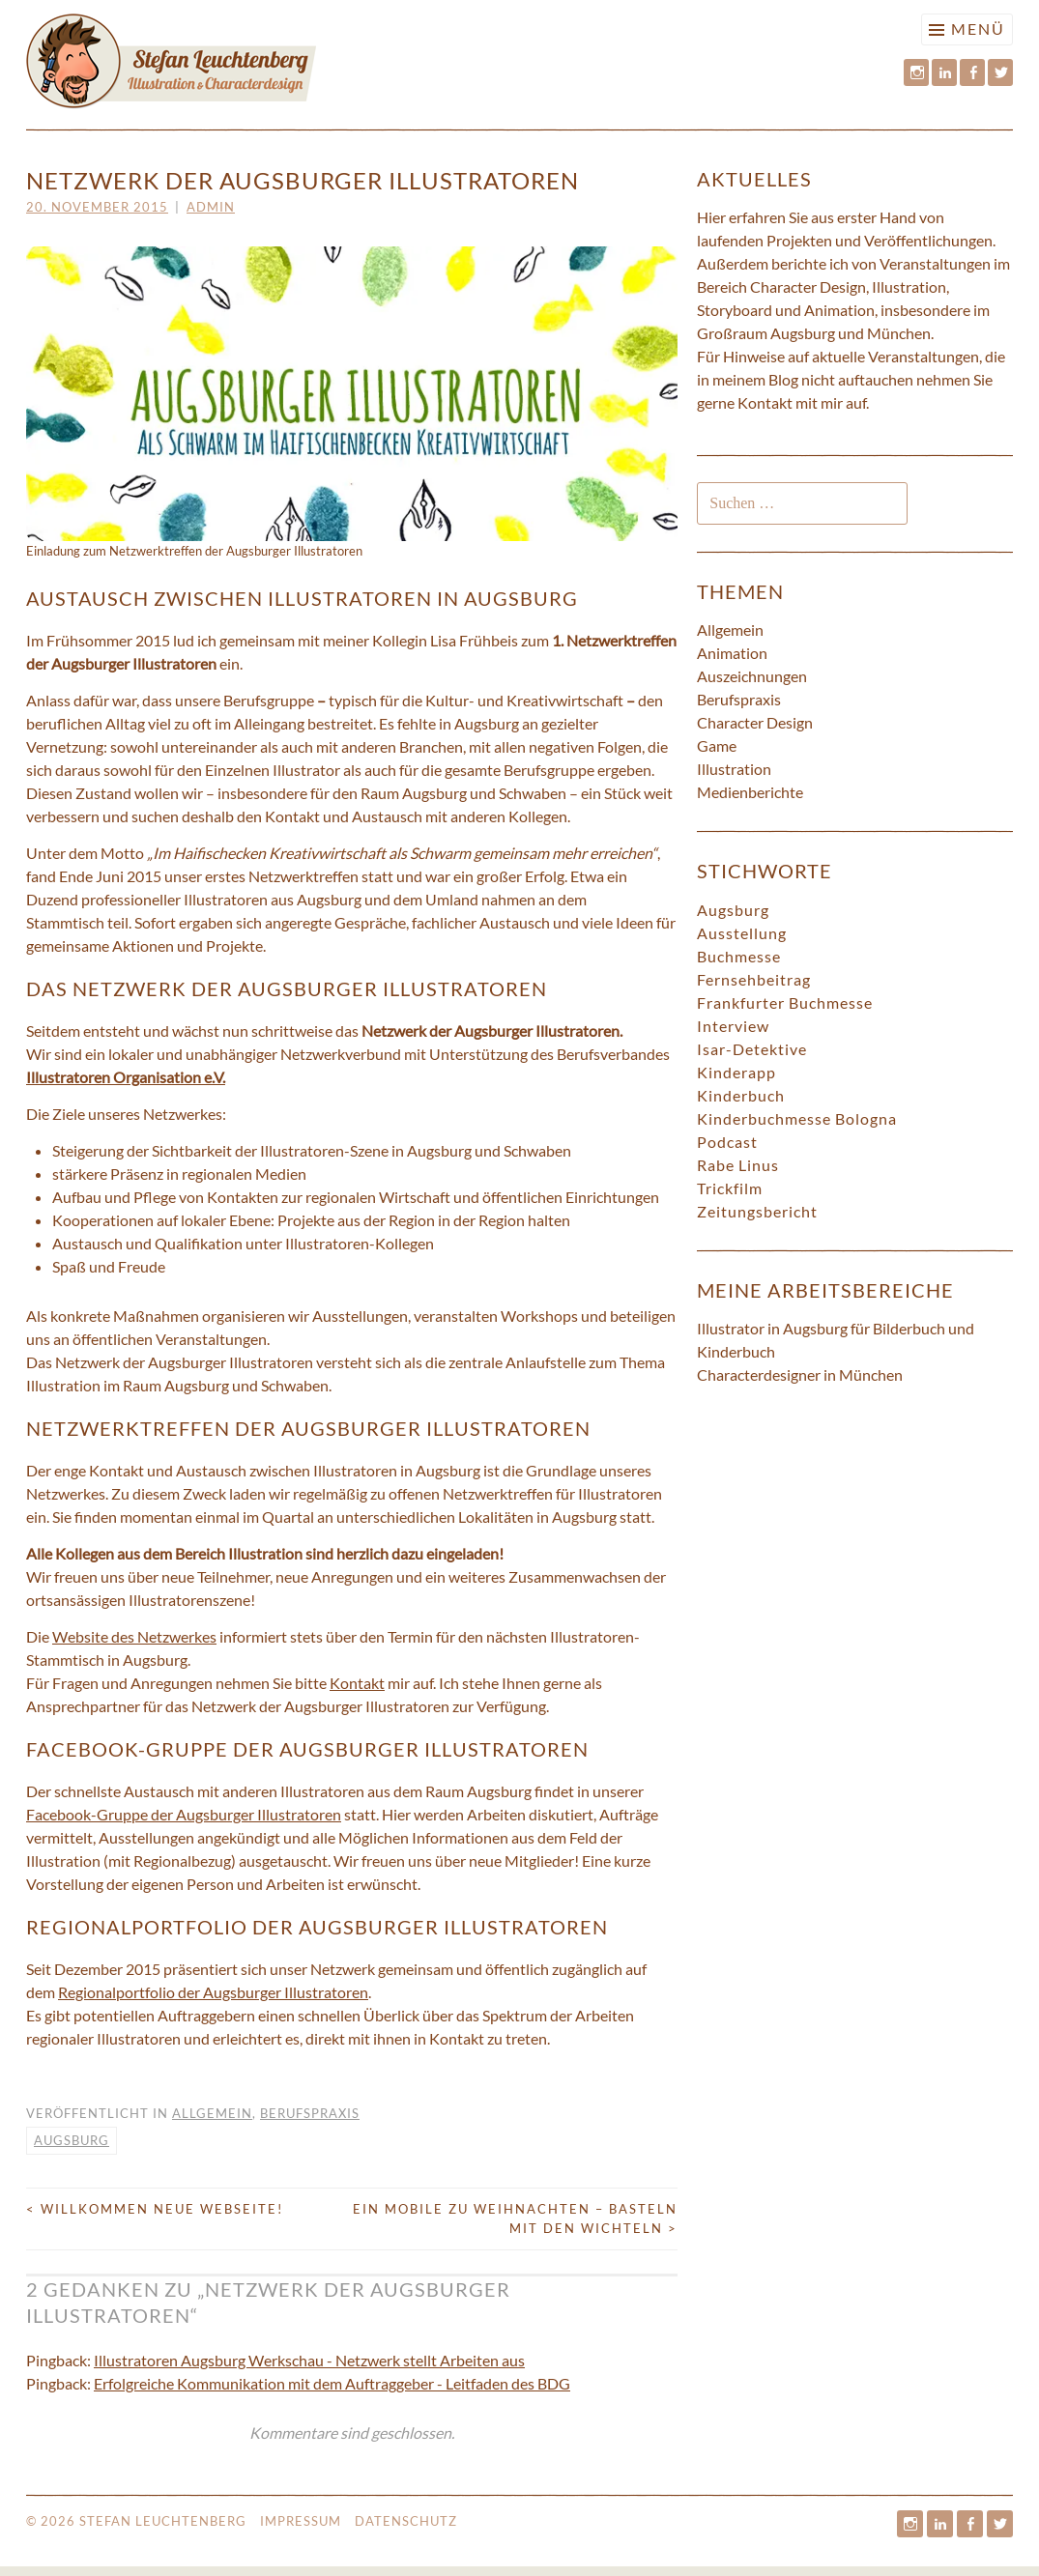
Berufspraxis (310, 2113)
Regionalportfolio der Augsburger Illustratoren (213, 1992)
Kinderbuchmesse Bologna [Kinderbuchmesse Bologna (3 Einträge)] (797, 1118)
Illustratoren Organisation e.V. (125, 1077)
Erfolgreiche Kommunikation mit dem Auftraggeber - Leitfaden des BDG (332, 2383)
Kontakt (357, 1683)
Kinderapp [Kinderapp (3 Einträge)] (736, 1072)
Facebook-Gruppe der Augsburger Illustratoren (183, 1814)
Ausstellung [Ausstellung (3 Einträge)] (742, 933)
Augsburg (71, 2140)
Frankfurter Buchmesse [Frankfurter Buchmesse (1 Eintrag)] (785, 1002)
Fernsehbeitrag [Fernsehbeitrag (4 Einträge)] (754, 979)
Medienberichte (750, 792)
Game (716, 745)
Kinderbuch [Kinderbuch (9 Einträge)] (741, 1095)
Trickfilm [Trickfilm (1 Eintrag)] (730, 1188)
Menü (978, 28)
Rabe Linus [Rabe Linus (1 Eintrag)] (738, 1165)
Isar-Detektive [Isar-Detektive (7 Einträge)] (752, 1049)
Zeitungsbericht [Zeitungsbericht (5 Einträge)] (757, 1211)
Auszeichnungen (752, 676)
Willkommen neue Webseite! (154, 2209)
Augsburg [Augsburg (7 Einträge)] (733, 910)
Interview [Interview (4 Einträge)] (733, 1025)
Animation (732, 653)
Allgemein (212, 2113)
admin (211, 207)
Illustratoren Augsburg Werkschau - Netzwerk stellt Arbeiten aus (309, 2360)
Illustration (734, 768)
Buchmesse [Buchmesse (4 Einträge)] (739, 956)
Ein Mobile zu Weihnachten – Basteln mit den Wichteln (515, 2218)
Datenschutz (406, 2521)
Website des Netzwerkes (134, 1636)
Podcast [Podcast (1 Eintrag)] (727, 1141)
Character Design (755, 722)
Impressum (300, 2521)
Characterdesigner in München (800, 1374)
